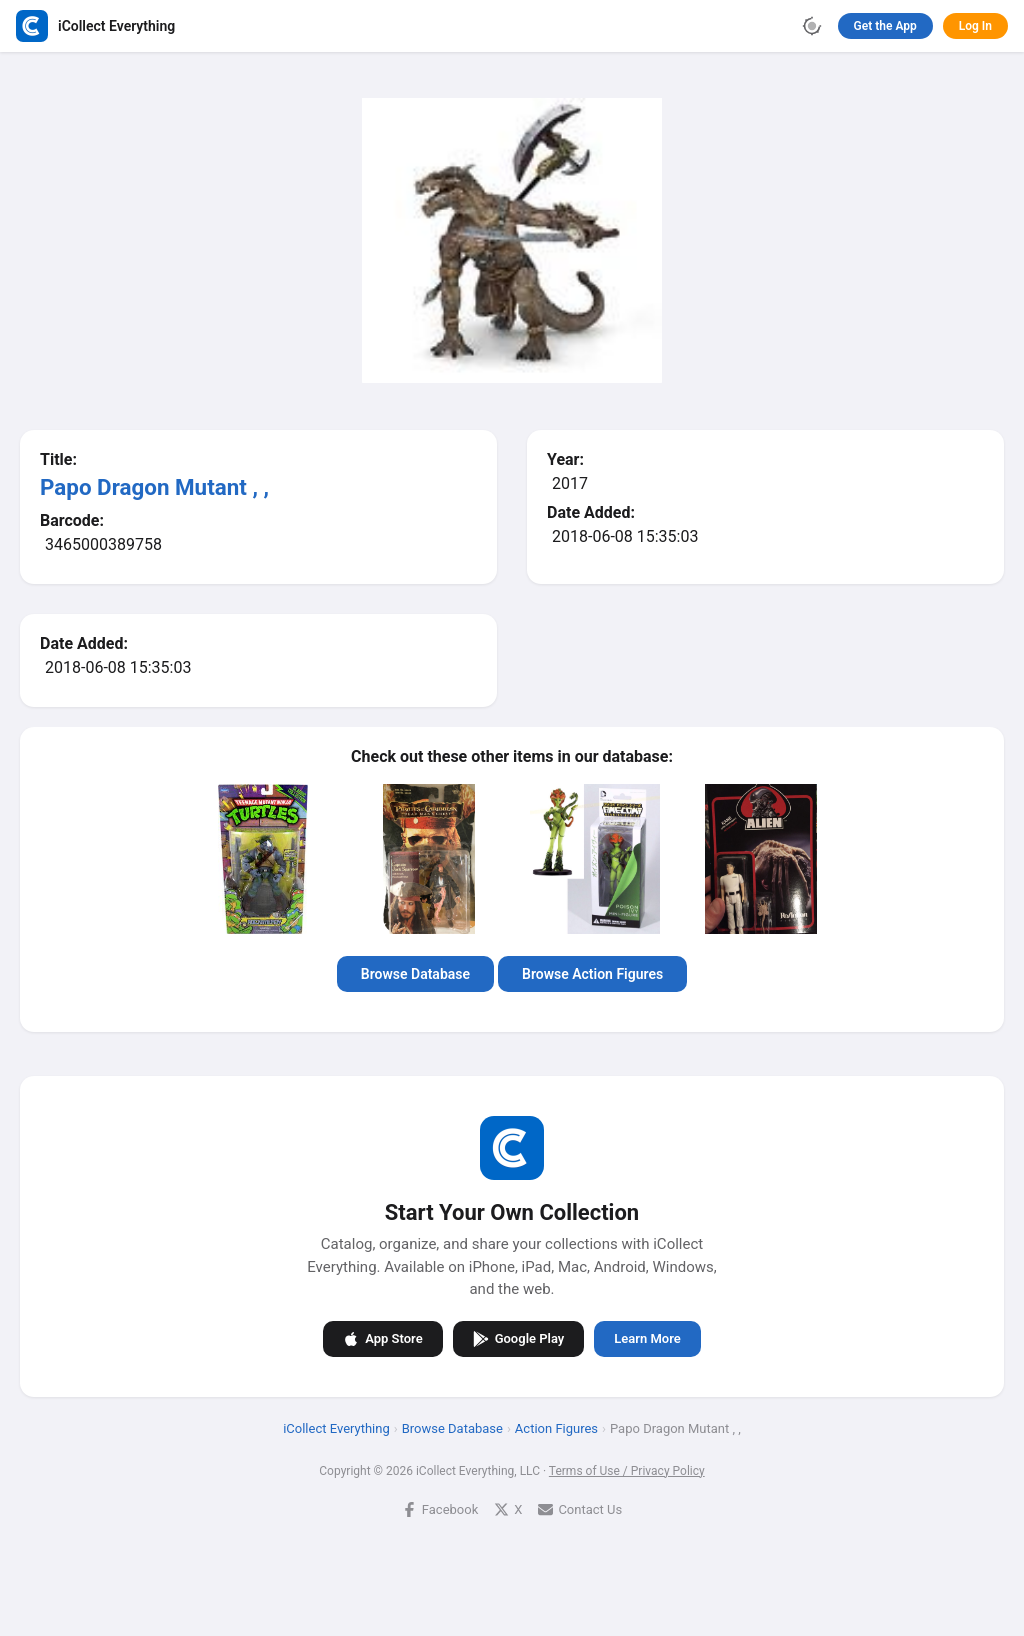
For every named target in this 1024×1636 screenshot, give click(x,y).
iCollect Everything (336, 1427)
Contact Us (580, 1508)
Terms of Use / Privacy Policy (627, 1470)
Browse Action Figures (592, 974)
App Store (382, 1338)
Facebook (440, 1508)
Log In (975, 26)
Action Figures (556, 1427)
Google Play (519, 1338)
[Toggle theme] (812, 26)
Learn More (647, 1338)
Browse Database (415, 974)
